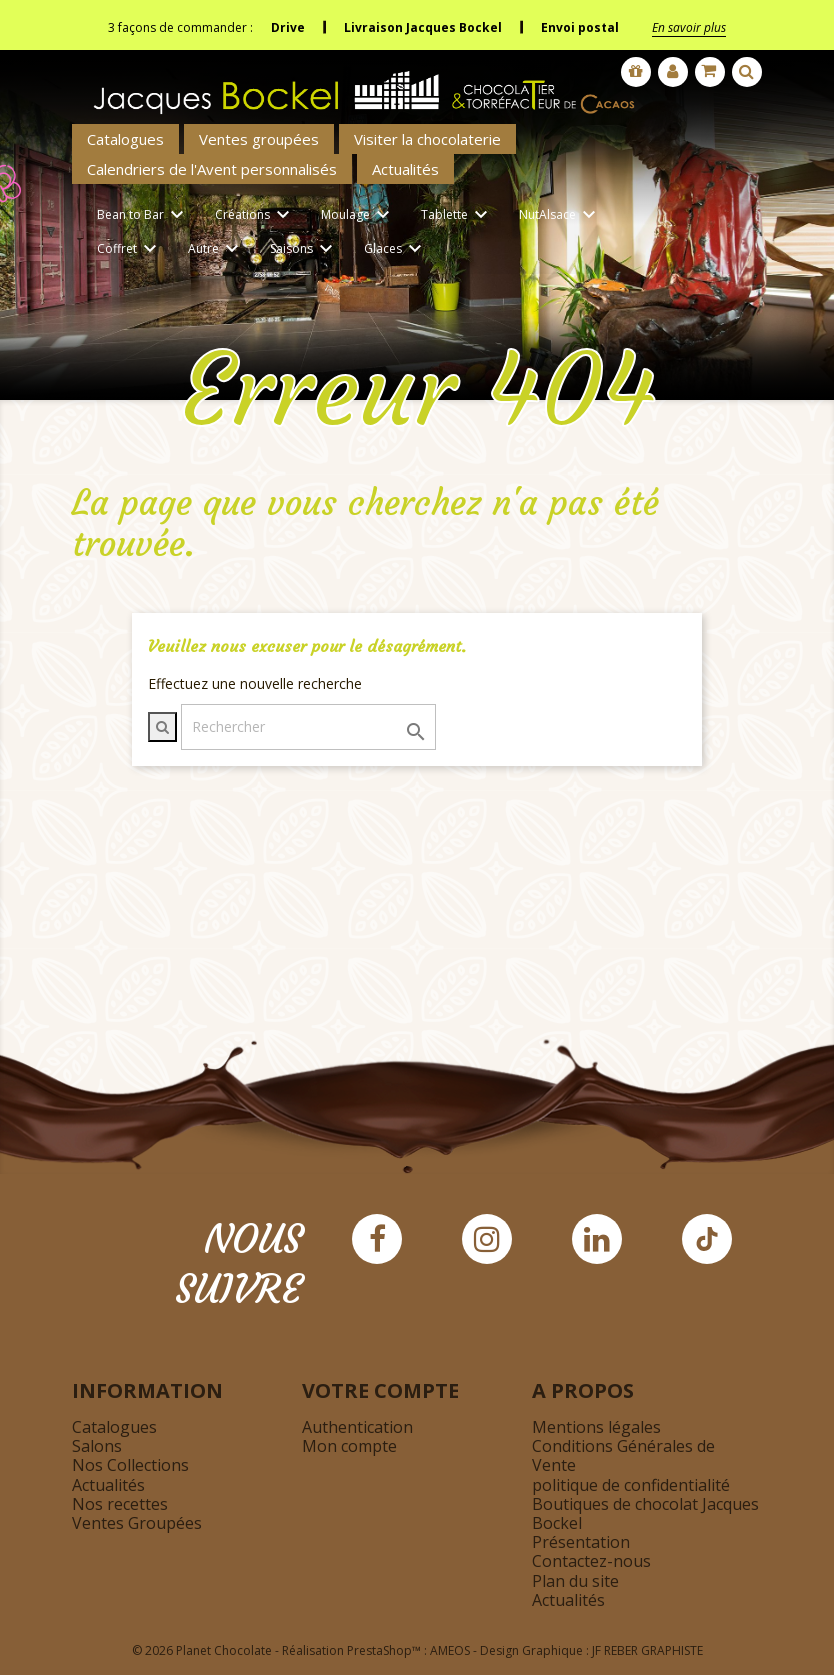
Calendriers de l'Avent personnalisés (212, 169)
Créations (255, 215)
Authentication (357, 1427)
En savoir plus (689, 27)
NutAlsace (560, 215)
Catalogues (125, 139)
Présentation (581, 1542)
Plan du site (575, 1581)
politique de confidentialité (631, 1485)
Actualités (405, 169)
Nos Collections (130, 1465)
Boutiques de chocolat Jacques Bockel (645, 1513)
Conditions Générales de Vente (623, 1455)
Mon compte (349, 1446)
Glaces (396, 249)
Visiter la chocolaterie (427, 139)
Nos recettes (120, 1504)
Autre (216, 249)
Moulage (358, 215)
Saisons (304, 249)
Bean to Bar (143, 215)
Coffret (130, 249)
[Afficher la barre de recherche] (747, 72)
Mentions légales (596, 1427)
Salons (97, 1446)
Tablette (457, 215)
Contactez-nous (591, 1561)
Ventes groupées (259, 139)
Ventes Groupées (137, 1523)
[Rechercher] (308, 727)
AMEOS (450, 1650)
